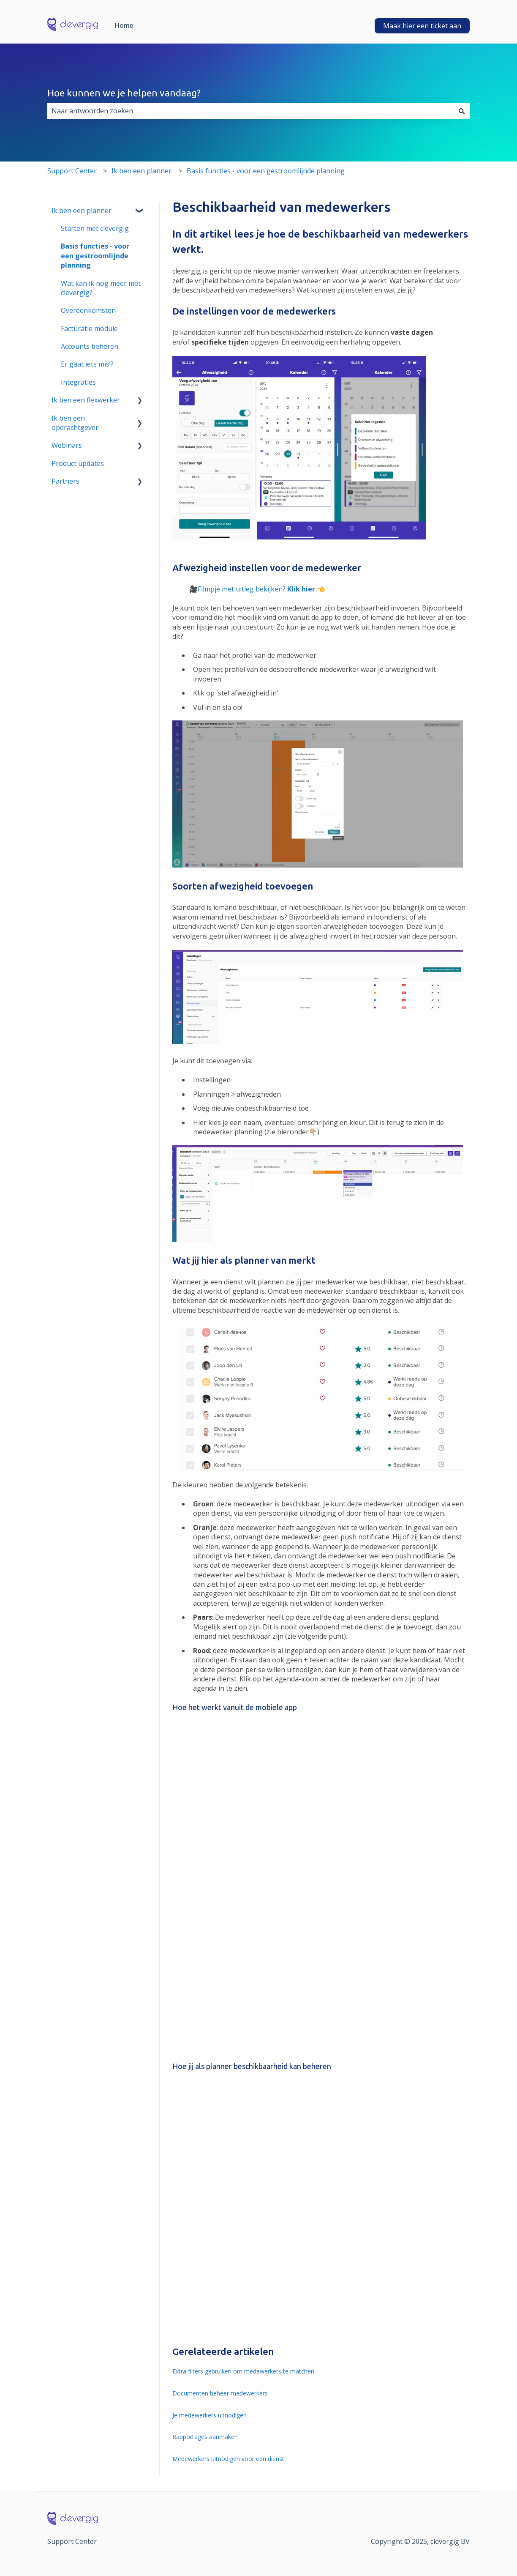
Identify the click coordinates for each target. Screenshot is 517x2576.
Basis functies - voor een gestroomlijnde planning (266, 170)
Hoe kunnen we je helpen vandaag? (124, 93)
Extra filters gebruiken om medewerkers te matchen (243, 2371)
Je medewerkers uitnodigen (209, 2415)
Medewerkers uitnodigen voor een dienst (228, 2459)
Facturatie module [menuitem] (89, 328)
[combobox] (250, 111)
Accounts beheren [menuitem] (89, 346)
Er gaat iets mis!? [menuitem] (87, 364)
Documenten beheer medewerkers (220, 2393)
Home (124, 25)
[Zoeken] (462, 111)
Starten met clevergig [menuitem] (95, 228)
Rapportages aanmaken (205, 2437)
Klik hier (301, 589)
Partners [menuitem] (65, 481)
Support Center (72, 170)
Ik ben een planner (141, 170)
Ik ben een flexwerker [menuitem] (86, 400)
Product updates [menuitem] (78, 463)
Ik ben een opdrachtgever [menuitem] (75, 422)
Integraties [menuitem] (78, 382)
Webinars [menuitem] (67, 445)
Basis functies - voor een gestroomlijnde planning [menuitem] (95, 255)
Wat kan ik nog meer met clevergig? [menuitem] (101, 288)
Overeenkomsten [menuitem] (88, 310)
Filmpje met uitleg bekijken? (242, 589)
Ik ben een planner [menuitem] (82, 210)
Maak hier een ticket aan (422, 25)
